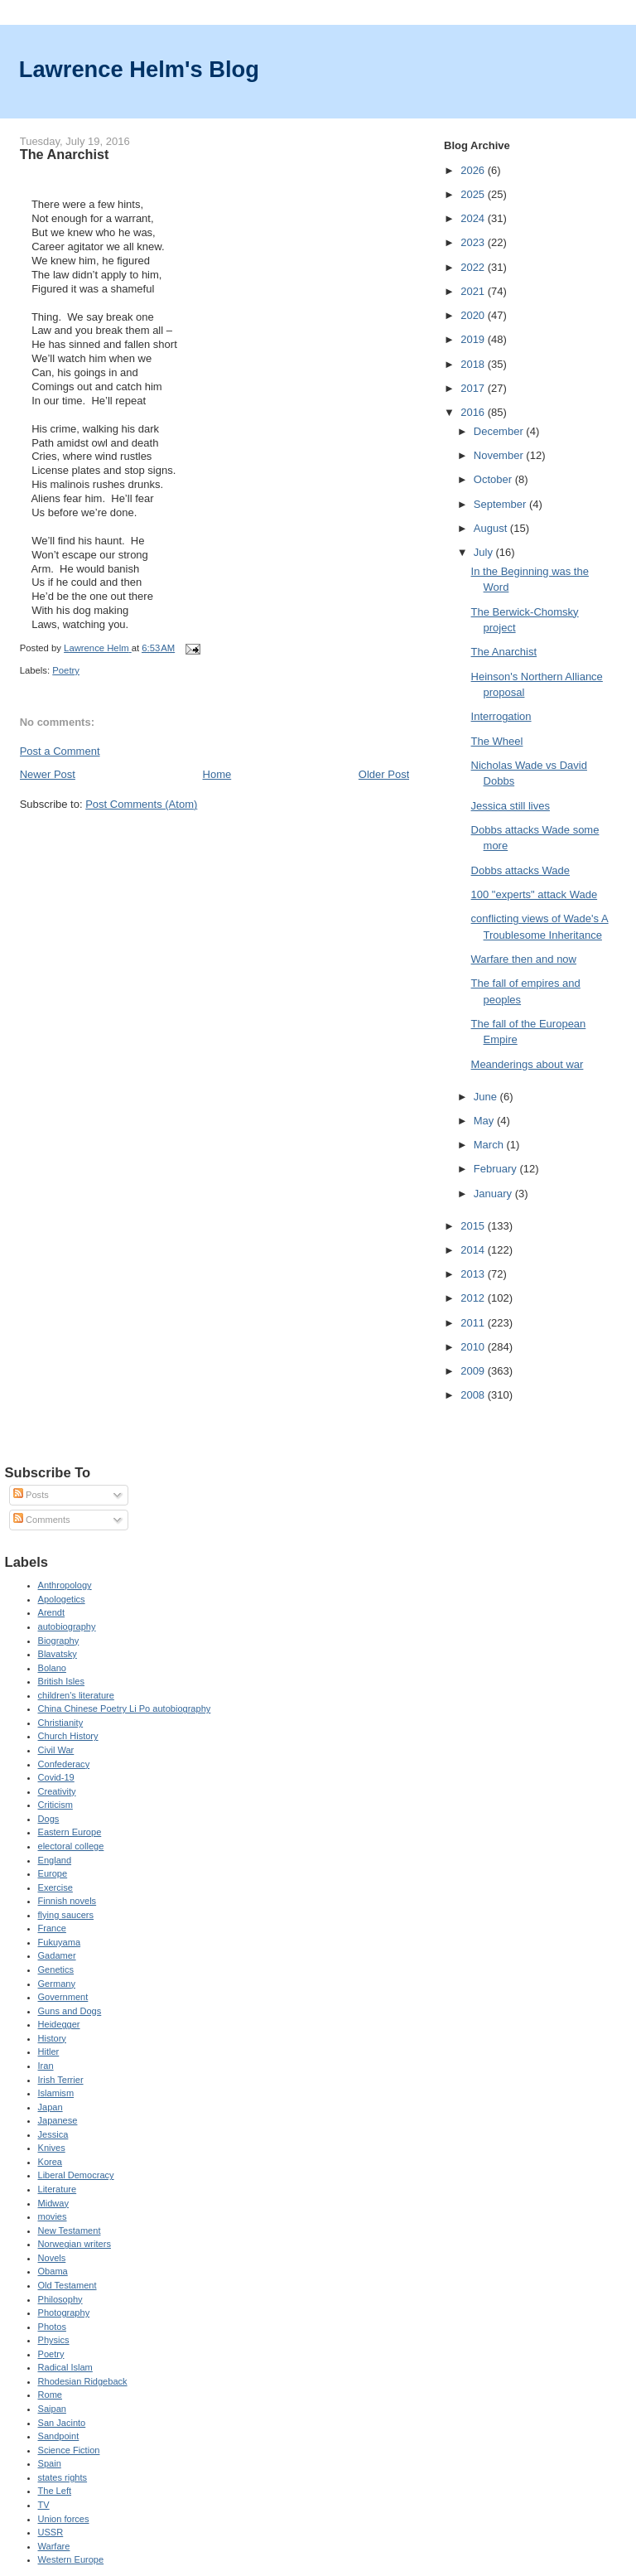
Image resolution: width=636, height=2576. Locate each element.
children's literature (76, 1695)
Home (217, 774)
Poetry (66, 670)
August (492, 528)
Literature (57, 2189)
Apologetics (61, 1599)
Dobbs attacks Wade (520, 870)
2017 (474, 388)
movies (52, 2216)
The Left (55, 2491)
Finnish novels (67, 1901)
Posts (31, 1495)
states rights (63, 2477)
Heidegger (59, 2024)
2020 (474, 315)
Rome (50, 2395)
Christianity (61, 1723)
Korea (50, 2162)
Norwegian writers (74, 2244)
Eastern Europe (70, 1832)
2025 (474, 194)
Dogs (49, 1819)
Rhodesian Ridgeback (83, 2381)
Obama (53, 2271)
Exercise (55, 1887)
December (500, 431)
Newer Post (47, 774)
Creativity (57, 1791)
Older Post (384, 774)
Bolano (52, 1668)
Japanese (58, 2120)
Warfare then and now (523, 959)
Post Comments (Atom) (141, 804)
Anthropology (65, 1585)
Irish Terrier (61, 2080)
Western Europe (71, 2559)
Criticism (55, 1805)
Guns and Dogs (70, 2011)
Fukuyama (59, 1942)
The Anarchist (504, 651)
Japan (50, 2107)
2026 (474, 170)
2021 (474, 291)
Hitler (49, 2051)
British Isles (61, 1681)
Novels (52, 2258)
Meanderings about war (527, 1064)
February (497, 1168)
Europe (53, 1873)
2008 (474, 1395)
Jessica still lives (510, 806)
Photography (64, 2312)
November (500, 455)
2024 (474, 218)
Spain (49, 2463)
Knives (51, 2148)
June (487, 1096)
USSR (51, 2532)
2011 (474, 1323)
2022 (474, 267)
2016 (474, 412)
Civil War (56, 1750)
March (490, 1144)
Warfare (54, 2546)
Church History (68, 1736)
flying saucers (66, 1915)
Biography (59, 1641)
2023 (474, 242)
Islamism (56, 2093)
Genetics (56, 1969)
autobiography (67, 1626)
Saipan (52, 2409)
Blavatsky (57, 1654)
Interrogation (501, 716)
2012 (474, 1298)
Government (63, 1997)
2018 (474, 364)
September (501, 504)
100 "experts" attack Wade (534, 894)
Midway (53, 2203)
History (52, 2038)
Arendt (51, 1612)
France (52, 1928)
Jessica (53, 2134)
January (494, 1193)
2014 (474, 1250)
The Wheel (497, 741)
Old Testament (67, 2285)
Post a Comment (60, 751)
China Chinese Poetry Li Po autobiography (124, 1708)
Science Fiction (69, 2450)
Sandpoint (59, 2436)
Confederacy (64, 1764)
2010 (474, 1347)
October (494, 479)
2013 (474, 1274)
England (55, 1860)
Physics (54, 2340)
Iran (46, 2066)
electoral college (71, 1846)
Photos (52, 2327)
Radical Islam (65, 2367)
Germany (56, 1984)
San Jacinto (62, 2423)
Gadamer (57, 1955)
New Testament (69, 2230)
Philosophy (60, 2299)
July (485, 552)
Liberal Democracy (76, 2175)
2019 (474, 339)
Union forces (63, 2519)
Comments (41, 1520)
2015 (474, 1226)
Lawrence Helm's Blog (139, 69)
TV (44, 2505)
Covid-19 (56, 1777)
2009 (474, 1371)
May (485, 1120)
